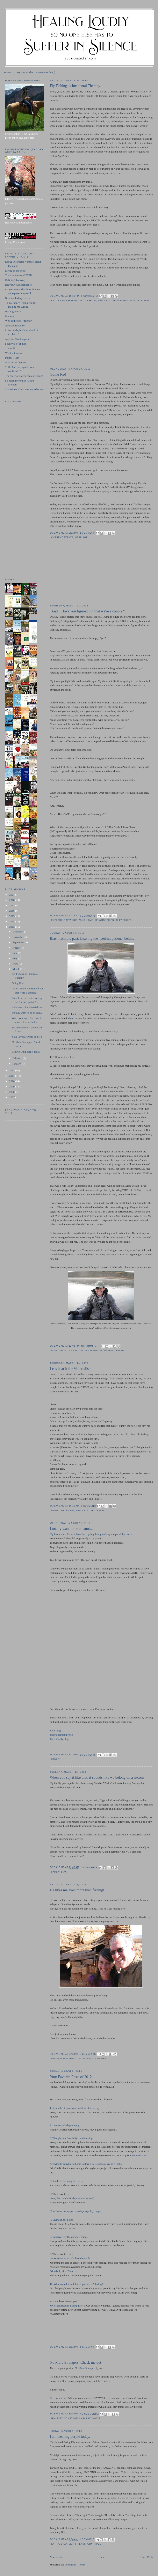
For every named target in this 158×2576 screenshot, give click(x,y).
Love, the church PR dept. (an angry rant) (72, 2198)
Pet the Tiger (12, 357)
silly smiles (123, 920)
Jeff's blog (55, 1730)
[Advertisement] (81, 338)
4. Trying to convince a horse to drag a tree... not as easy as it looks (86, 2163)
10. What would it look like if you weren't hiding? (76, 2284)
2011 (12, 1075)
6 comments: (90, 296)
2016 (12, 910)
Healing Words (13, 311)
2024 (12, 894)
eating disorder (91, 1350)
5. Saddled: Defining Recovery (66, 2181)
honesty (57, 2418)
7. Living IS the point (61, 2219)
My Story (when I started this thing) (36, 72)
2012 (12, 1070)
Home (7, 72)
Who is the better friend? (18, 320)
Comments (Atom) (74, 2564)
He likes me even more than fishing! (77, 1890)
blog (71, 1018)
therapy (90, 300)
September (19, 942)
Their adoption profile (61, 1734)
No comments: (91, 1346)
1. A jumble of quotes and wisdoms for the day (75, 2108)
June (15, 953)
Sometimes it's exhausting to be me (24, 389)
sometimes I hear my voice (82, 2418)
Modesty (10, 316)
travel (100, 1510)
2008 (12, 1091)
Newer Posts (56, 2556)
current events (62, 537)
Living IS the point (15, 270)
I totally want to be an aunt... (71, 1529)
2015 (12, 916)
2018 (12, 900)
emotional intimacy (64, 2058)
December (18, 931)
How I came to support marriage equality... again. (76, 2211)
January (17, 1063)
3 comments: (88, 1755)
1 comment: (87, 533)
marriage (81, 537)
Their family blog (59, 1739)
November (18, 936)
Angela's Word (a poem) (18, 338)
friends (80, 2544)
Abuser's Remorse (14, 325)
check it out (60, 2398)
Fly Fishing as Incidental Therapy (75, 86)
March (16, 969)
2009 (12, 1086)
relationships (104, 920)
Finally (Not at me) (15, 343)
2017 (12, 905)
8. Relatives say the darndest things (68, 2236)
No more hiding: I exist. (18, 298)
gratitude (94, 2544)
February (18, 1058)
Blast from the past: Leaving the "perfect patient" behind (92, 938)
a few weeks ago (138, 2155)
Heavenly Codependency (18, 284)
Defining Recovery (15, 279)
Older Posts (147, 2556)
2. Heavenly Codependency (64, 2125)
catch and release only (67, 300)
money (55, 1510)
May (15, 958)
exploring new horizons (68, 920)
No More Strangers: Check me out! (76, 2362)
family (55, 1759)
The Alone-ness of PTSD (18, 275)
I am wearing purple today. (70, 2436)
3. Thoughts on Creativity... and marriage (72, 2138)
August (17, 947)
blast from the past (65, 1350)
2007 (12, 1097)
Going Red (58, 374)
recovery (67, 1510)
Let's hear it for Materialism (71, 1369)
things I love (107, 300)
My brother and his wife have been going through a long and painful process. (91, 1534)
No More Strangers (85, 2368)
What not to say (13, 352)
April (16, 963)
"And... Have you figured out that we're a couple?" (87, 611)
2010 (12, 1081)
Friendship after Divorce (63, 2271)
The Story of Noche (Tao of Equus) (24, 375)
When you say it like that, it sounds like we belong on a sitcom (97, 1777)
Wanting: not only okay (133, 300)
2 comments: (90, 1867)
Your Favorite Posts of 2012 (71, 2077)
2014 (12, 921)
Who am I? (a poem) (16, 362)
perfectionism (114, 1350)
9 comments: (88, 916)
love (90, 920)
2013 (12, 926)
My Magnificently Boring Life (66, 2305)
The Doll (10, 348)
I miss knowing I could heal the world (70, 2258)
